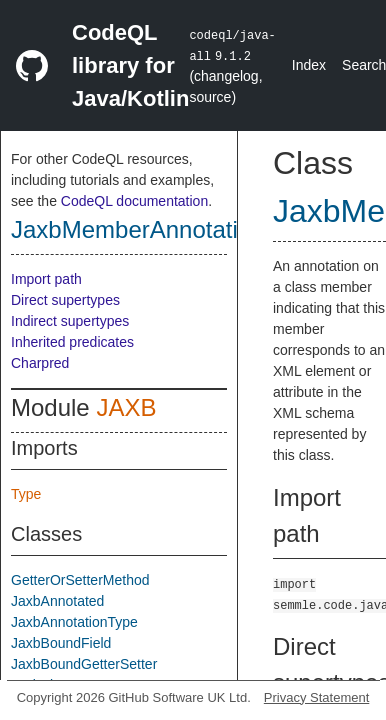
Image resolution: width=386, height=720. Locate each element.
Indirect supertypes (70, 321)
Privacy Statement (317, 697)
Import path (46, 279)
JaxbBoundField (61, 643)
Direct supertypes (65, 300)
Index (309, 65)
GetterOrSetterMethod (80, 580)
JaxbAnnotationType (74, 622)
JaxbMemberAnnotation (137, 229)
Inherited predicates (72, 342)
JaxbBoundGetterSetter (84, 664)
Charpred (40, 363)
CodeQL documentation (134, 201)
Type (26, 494)
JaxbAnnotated (57, 601)
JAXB (126, 407)
